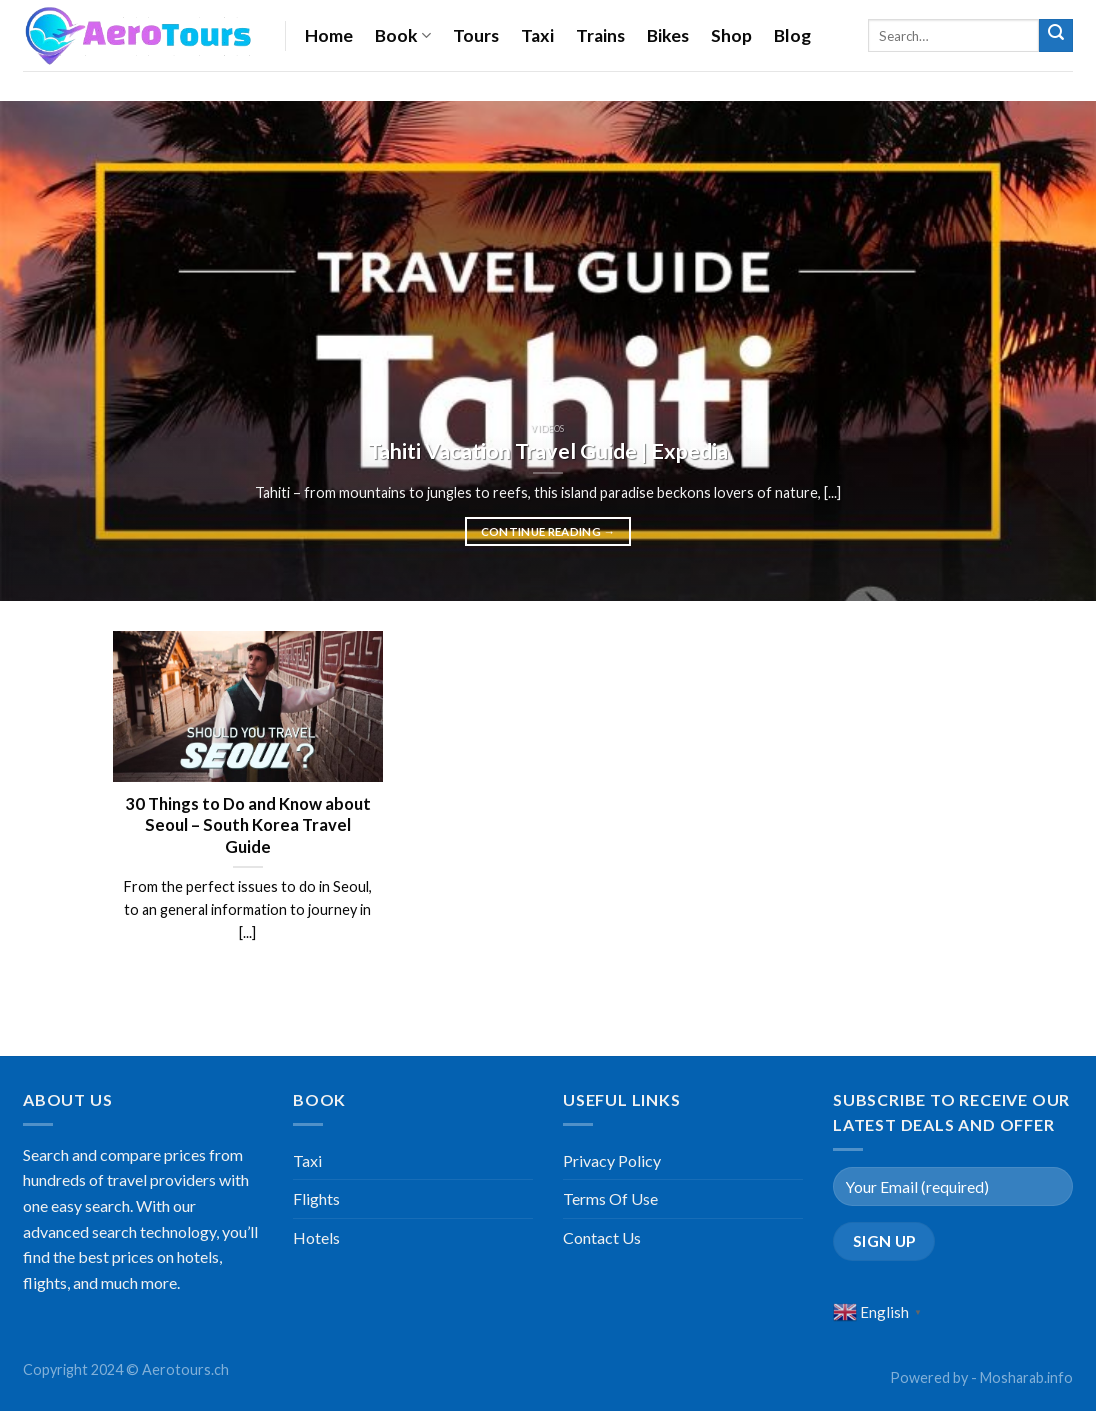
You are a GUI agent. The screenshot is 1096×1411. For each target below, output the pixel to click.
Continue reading (548, 532)
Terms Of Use (610, 1198)
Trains (600, 35)
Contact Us (602, 1237)
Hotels (316, 1237)
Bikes (668, 35)
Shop (731, 35)
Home (329, 35)
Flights (316, 1198)
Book (403, 35)
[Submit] (1056, 36)
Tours (476, 35)
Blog (792, 35)
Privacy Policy (612, 1160)
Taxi (537, 35)
